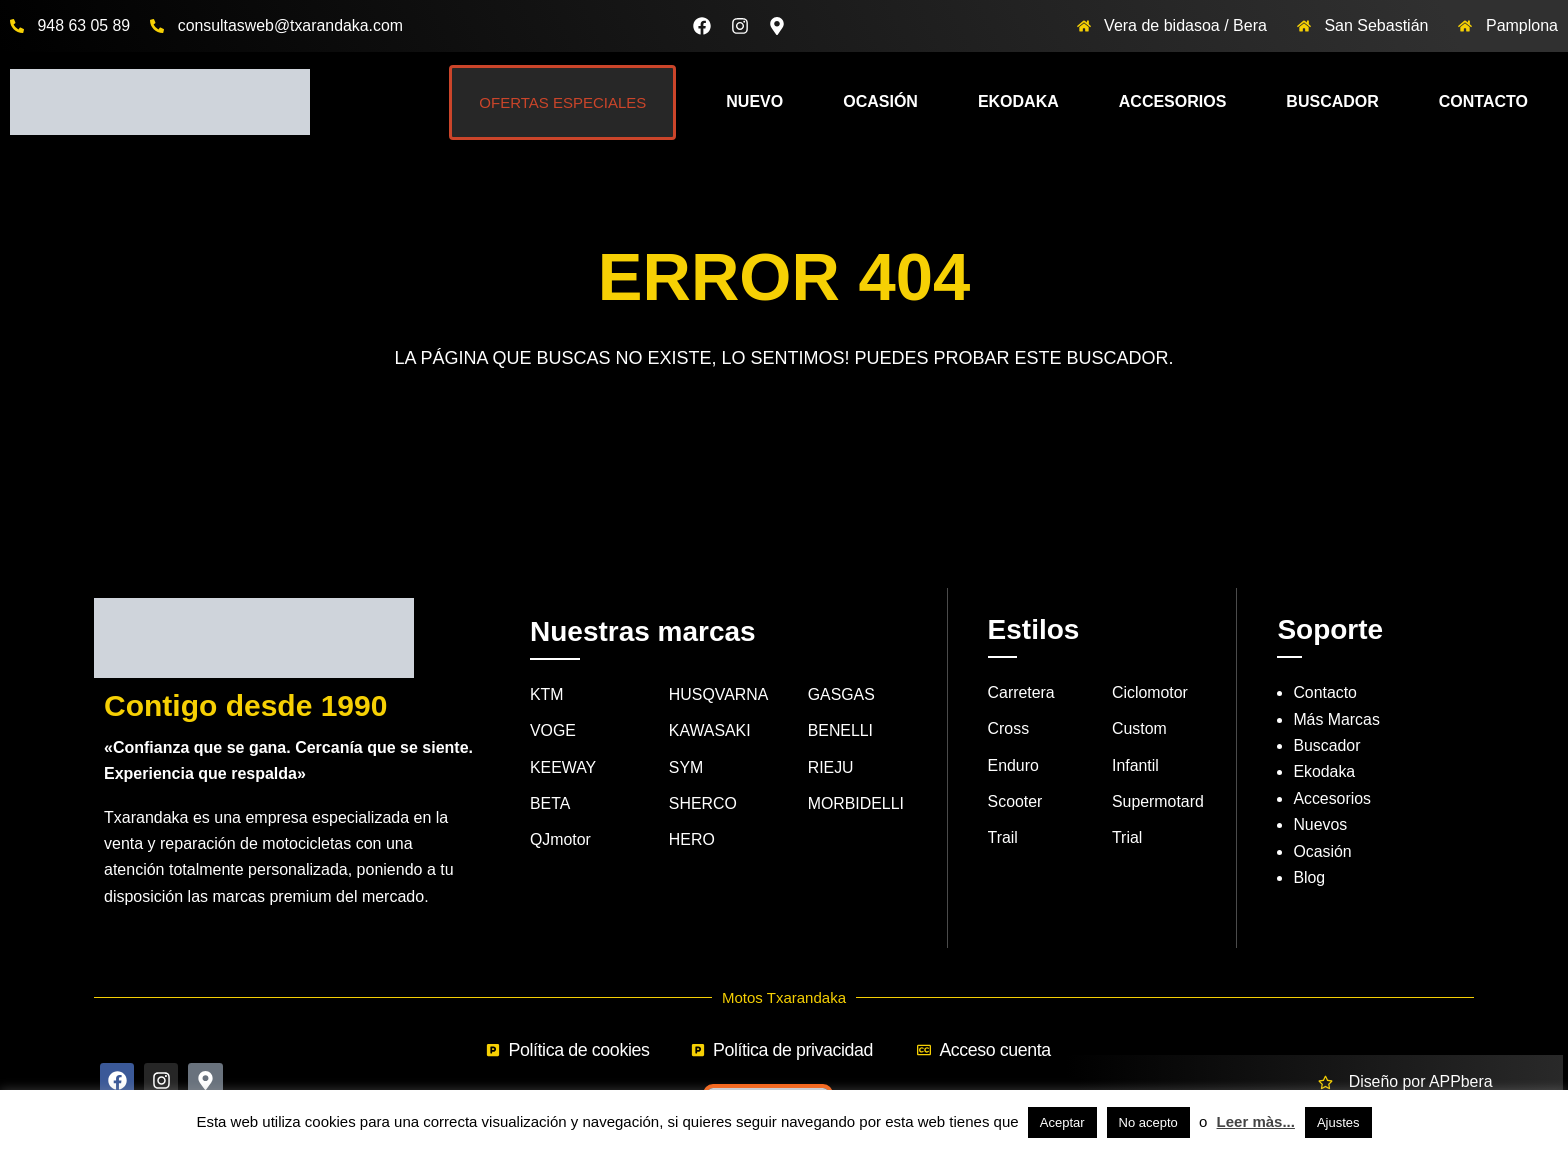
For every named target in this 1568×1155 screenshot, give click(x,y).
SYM (686, 767)
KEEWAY (563, 767)
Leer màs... (1256, 1121)
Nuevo (754, 101)
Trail (1003, 838)
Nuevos (1320, 824)
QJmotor (560, 840)
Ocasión (880, 101)
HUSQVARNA (719, 694)
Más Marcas (1336, 719)
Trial (1127, 838)
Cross (1009, 729)
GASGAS (842, 694)
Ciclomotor (1150, 692)
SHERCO (703, 803)
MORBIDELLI (856, 803)
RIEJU (831, 767)
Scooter (1015, 801)
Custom (1139, 729)
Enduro (1014, 765)
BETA (550, 803)
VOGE (553, 731)
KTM (547, 694)
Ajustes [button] (1338, 1122)
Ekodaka (1018, 101)
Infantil (1135, 765)
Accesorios (1173, 101)
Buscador (1332, 101)
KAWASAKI (710, 731)
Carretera (1022, 692)
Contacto (1483, 101)
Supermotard (1158, 801)
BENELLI (841, 731)
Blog (1309, 877)
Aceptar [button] (1062, 1122)
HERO (692, 840)
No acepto (1148, 1122)
